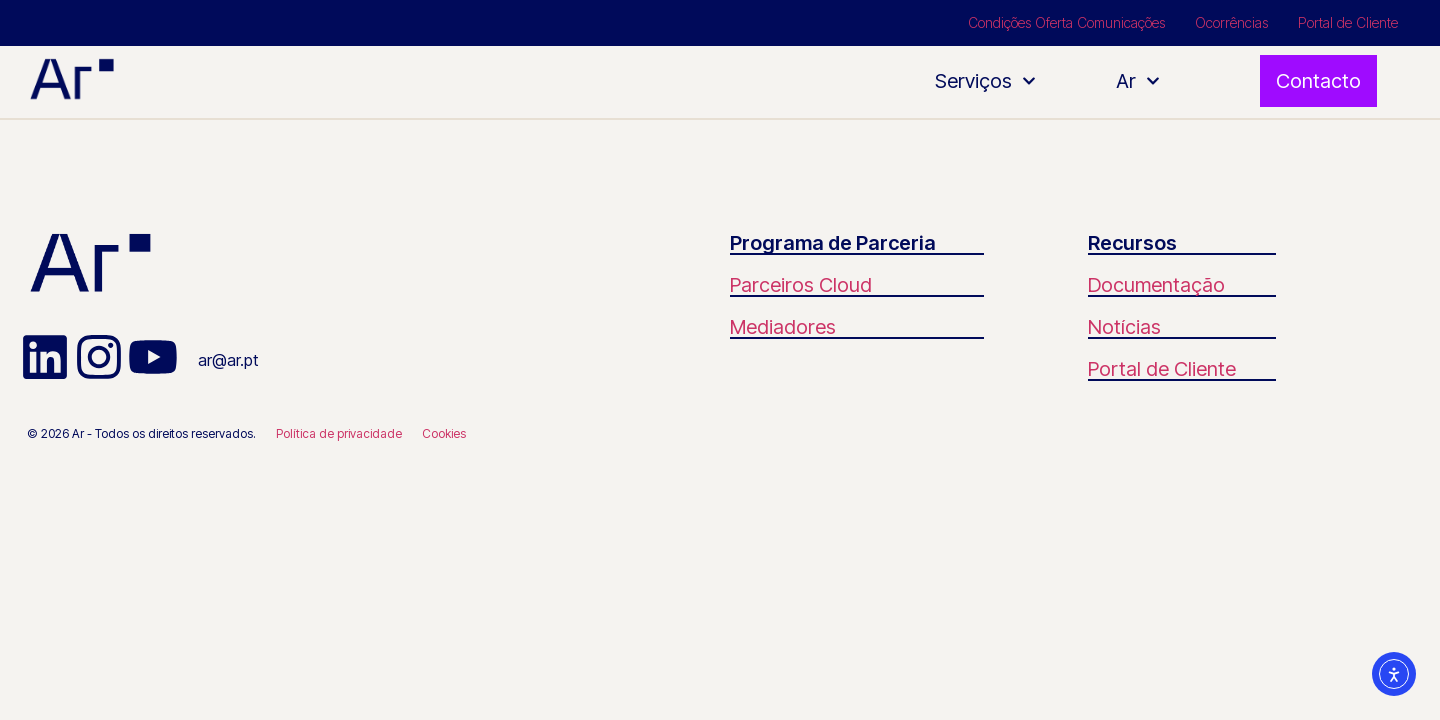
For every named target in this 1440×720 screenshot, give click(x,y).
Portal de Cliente (1348, 22)
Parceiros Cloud (801, 285)
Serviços (985, 81)
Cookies (444, 433)
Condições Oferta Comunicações (1066, 22)
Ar (1138, 81)
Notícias (1124, 327)
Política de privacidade (339, 433)
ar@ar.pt (228, 360)
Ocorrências (1231, 22)
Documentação (1156, 285)
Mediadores (783, 327)
